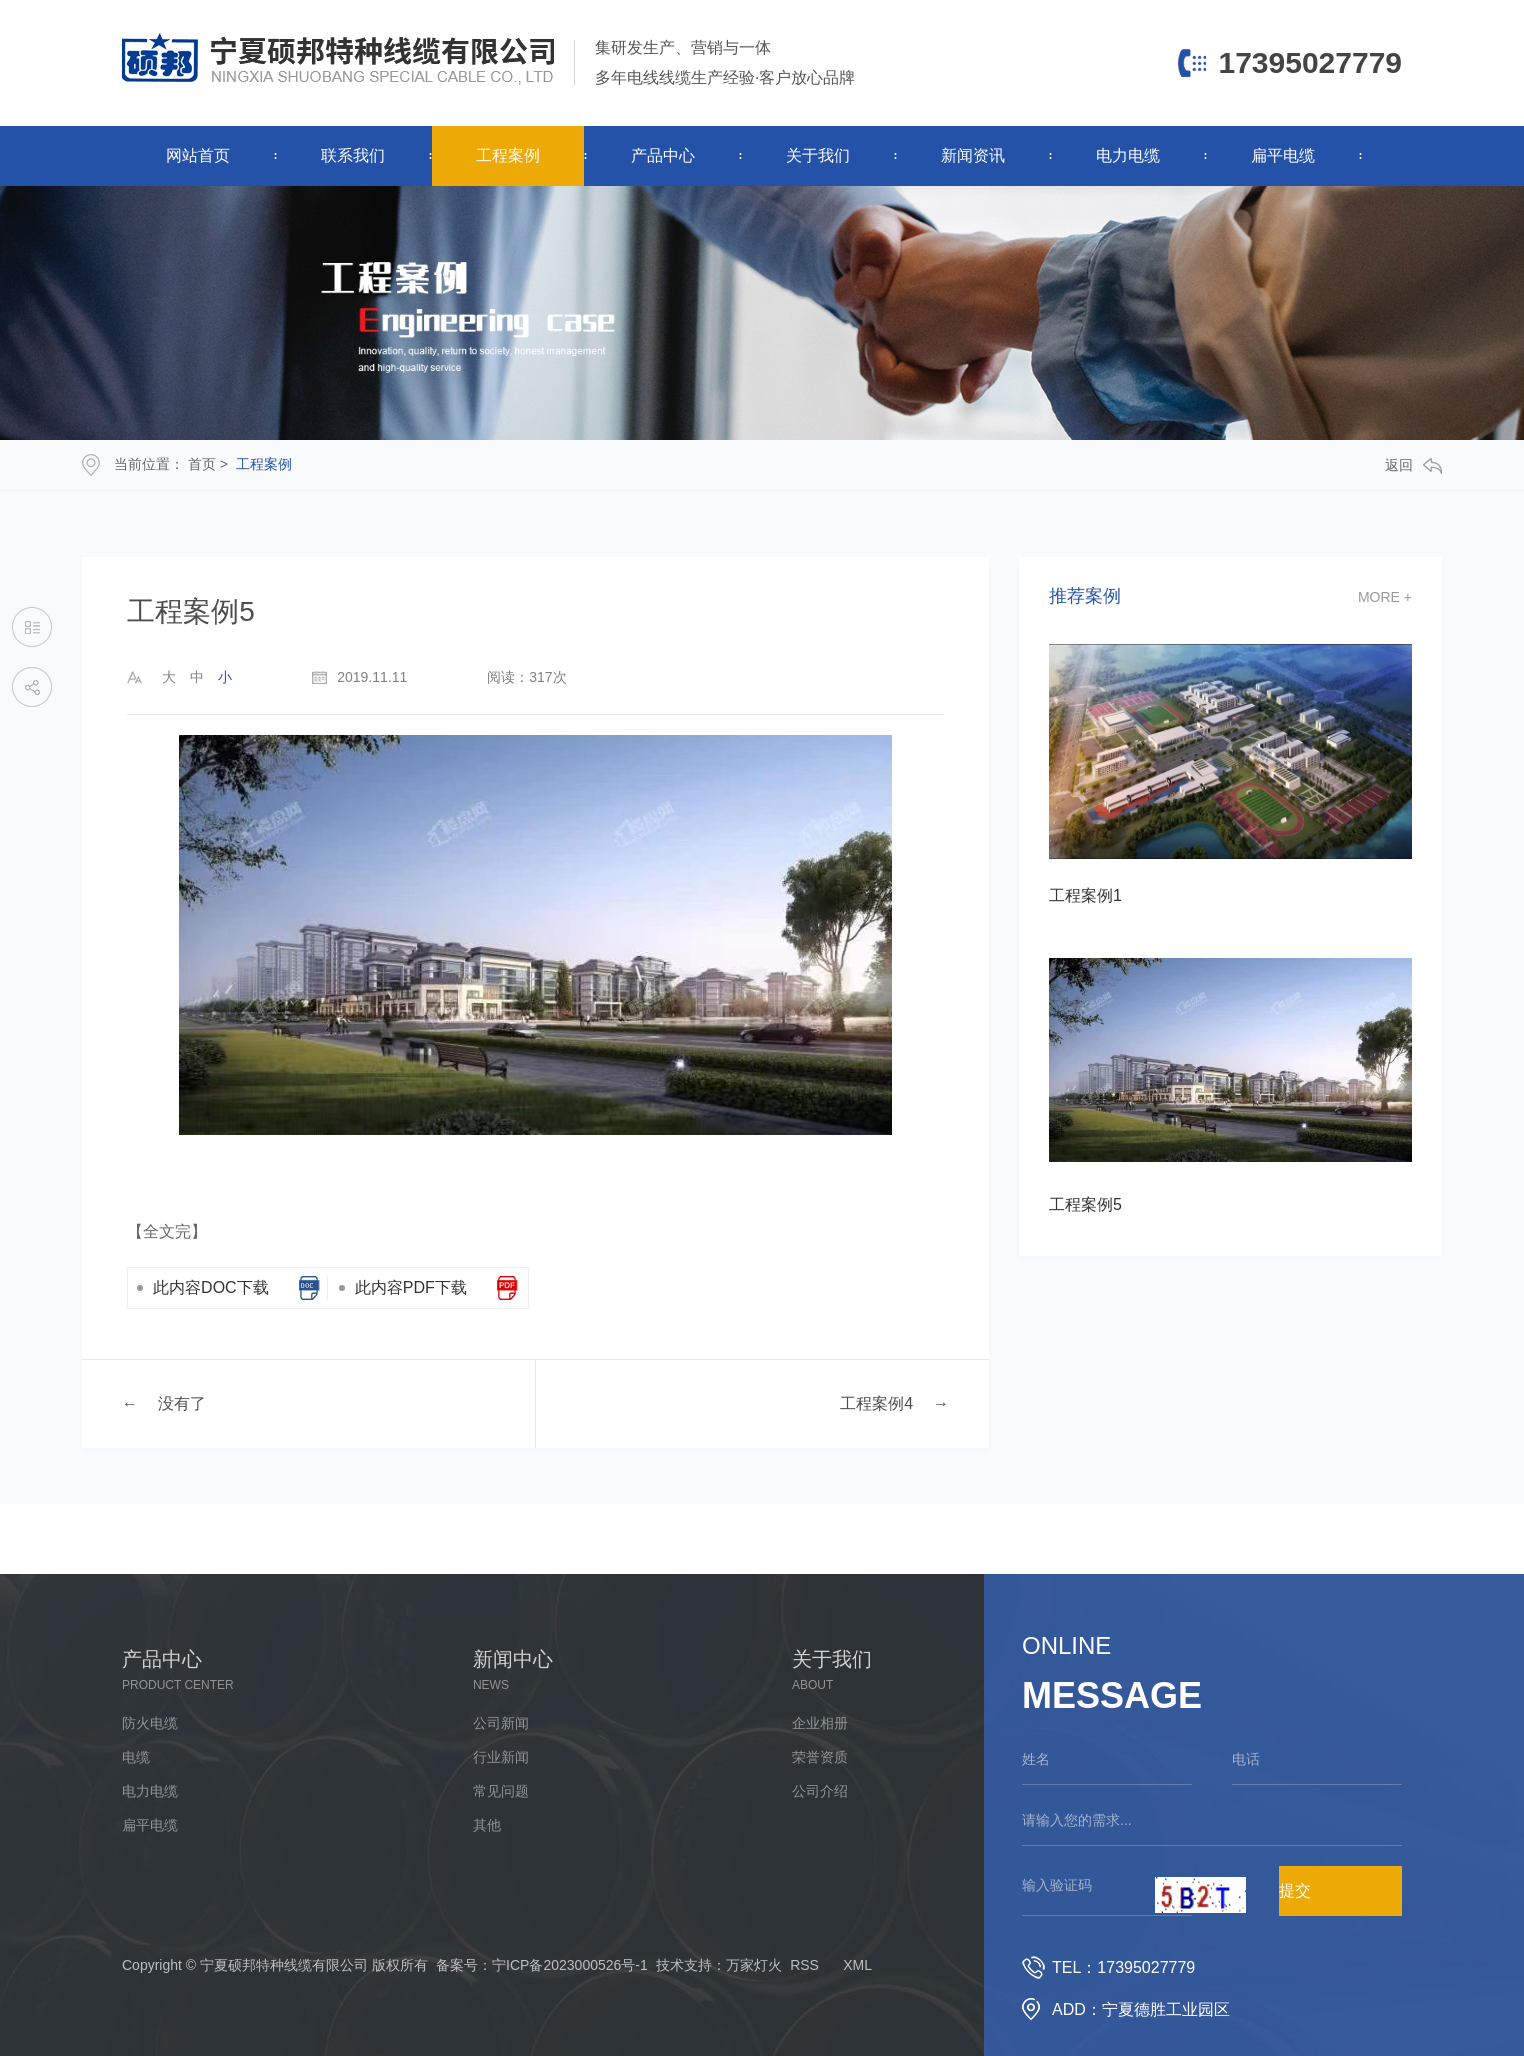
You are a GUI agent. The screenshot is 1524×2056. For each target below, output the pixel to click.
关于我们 (818, 155)
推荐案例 (1085, 596)
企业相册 (820, 1723)
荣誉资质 (820, 1757)
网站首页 (198, 155)
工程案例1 (1085, 895)
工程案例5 (1085, 1204)
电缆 (136, 1757)
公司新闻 (501, 1723)
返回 (1413, 465)
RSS (804, 1965)
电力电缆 (1128, 155)
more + (1385, 597)
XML (857, 1965)
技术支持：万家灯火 (719, 1965)
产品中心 (663, 155)
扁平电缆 (1283, 155)
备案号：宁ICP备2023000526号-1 (542, 1965)
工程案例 (508, 155)
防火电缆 (150, 1723)
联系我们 (353, 155)
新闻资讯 (973, 155)
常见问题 (501, 1791)
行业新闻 (501, 1757)
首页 (202, 464)
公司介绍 (820, 1791)
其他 (487, 1825)
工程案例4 (876, 1403)
